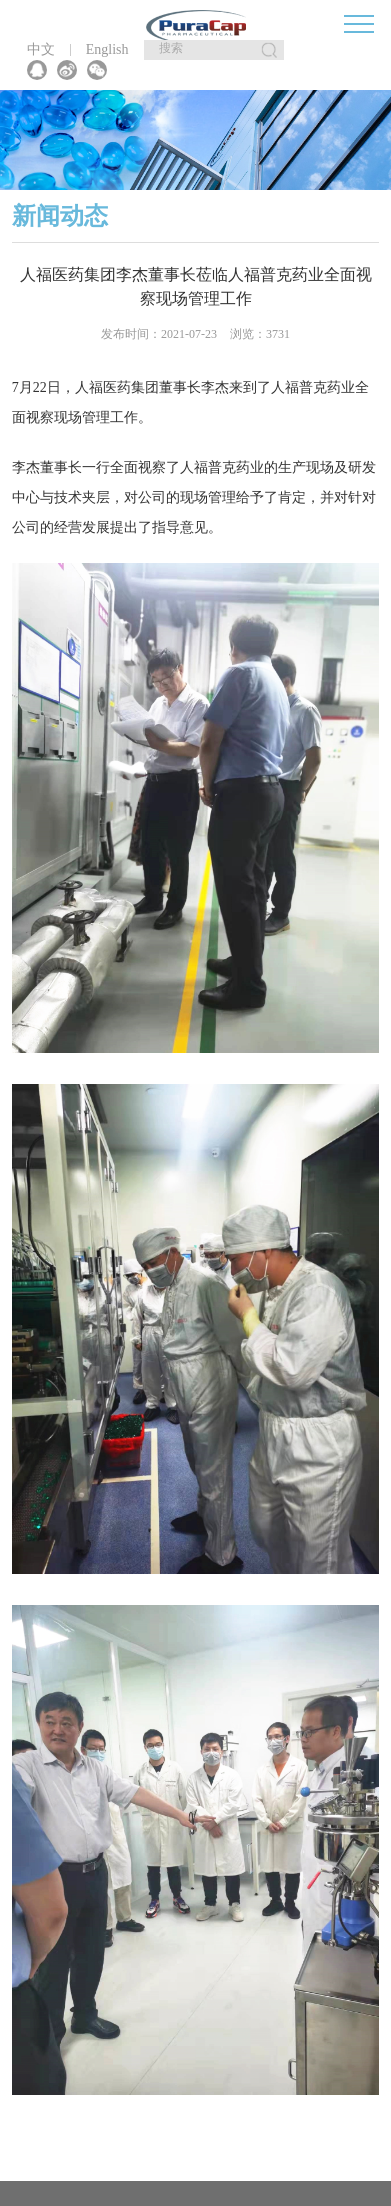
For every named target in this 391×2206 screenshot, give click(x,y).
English (107, 50)
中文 (41, 50)
